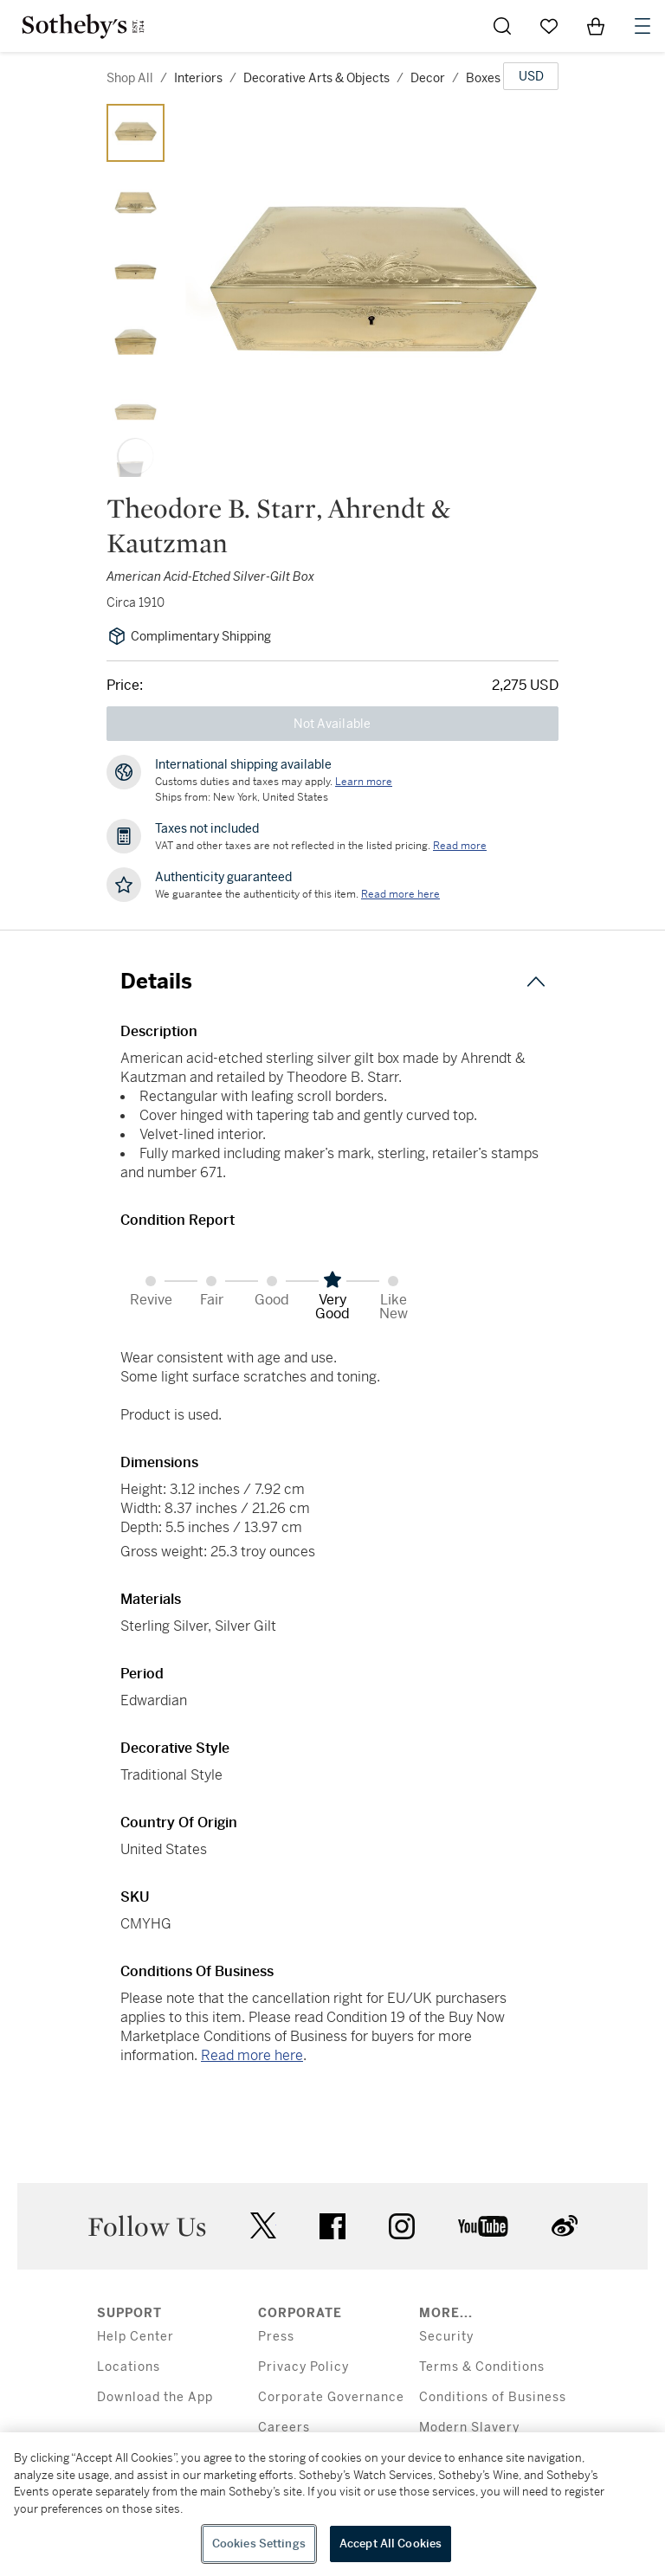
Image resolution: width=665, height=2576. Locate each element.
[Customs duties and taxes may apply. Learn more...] (363, 781)
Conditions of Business (492, 2397)
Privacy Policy (303, 2367)
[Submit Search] (502, 26)
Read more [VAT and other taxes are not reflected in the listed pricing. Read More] (460, 846)
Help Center (135, 2336)
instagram (402, 2226)
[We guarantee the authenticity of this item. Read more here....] (400, 894)
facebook (332, 2226)
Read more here (252, 2055)
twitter (263, 2225)
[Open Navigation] (642, 26)
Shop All (130, 78)
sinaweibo (565, 2226)
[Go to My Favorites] (549, 26)
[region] (332, 2504)
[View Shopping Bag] (595, 26)
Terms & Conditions (482, 2367)
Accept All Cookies (390, 2543)
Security (446, 2336)
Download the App (155, 2397)
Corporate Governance (331, 2397)
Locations (128, 2367)
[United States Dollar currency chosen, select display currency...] (530, 76)
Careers (284, 2427)
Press (276, 2336)
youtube (483, 2226)
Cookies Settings (259, 2543)
